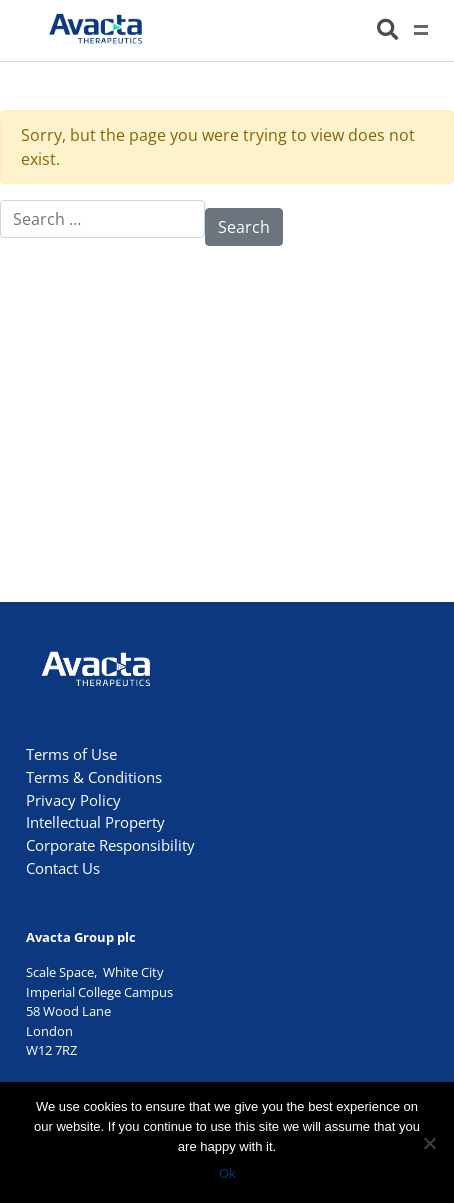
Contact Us (63, 868)
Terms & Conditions (94, 777)
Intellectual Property (95, 822)
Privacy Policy (73, 800)
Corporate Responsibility (110, 845)
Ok (227, 1173)
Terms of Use (71, 754)
